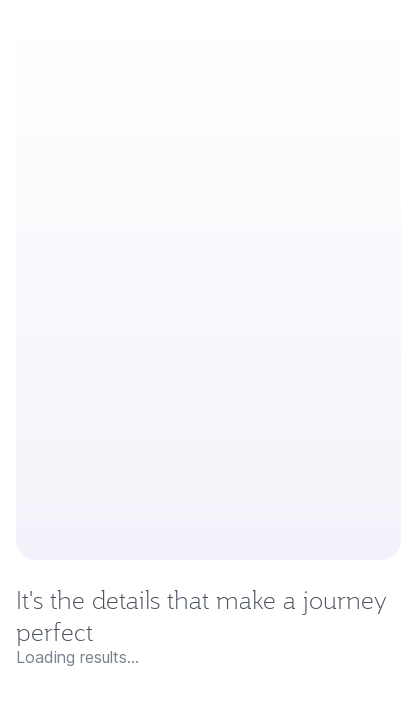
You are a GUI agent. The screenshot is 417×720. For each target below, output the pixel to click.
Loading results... (77, 657)
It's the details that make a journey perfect (201, 616)
